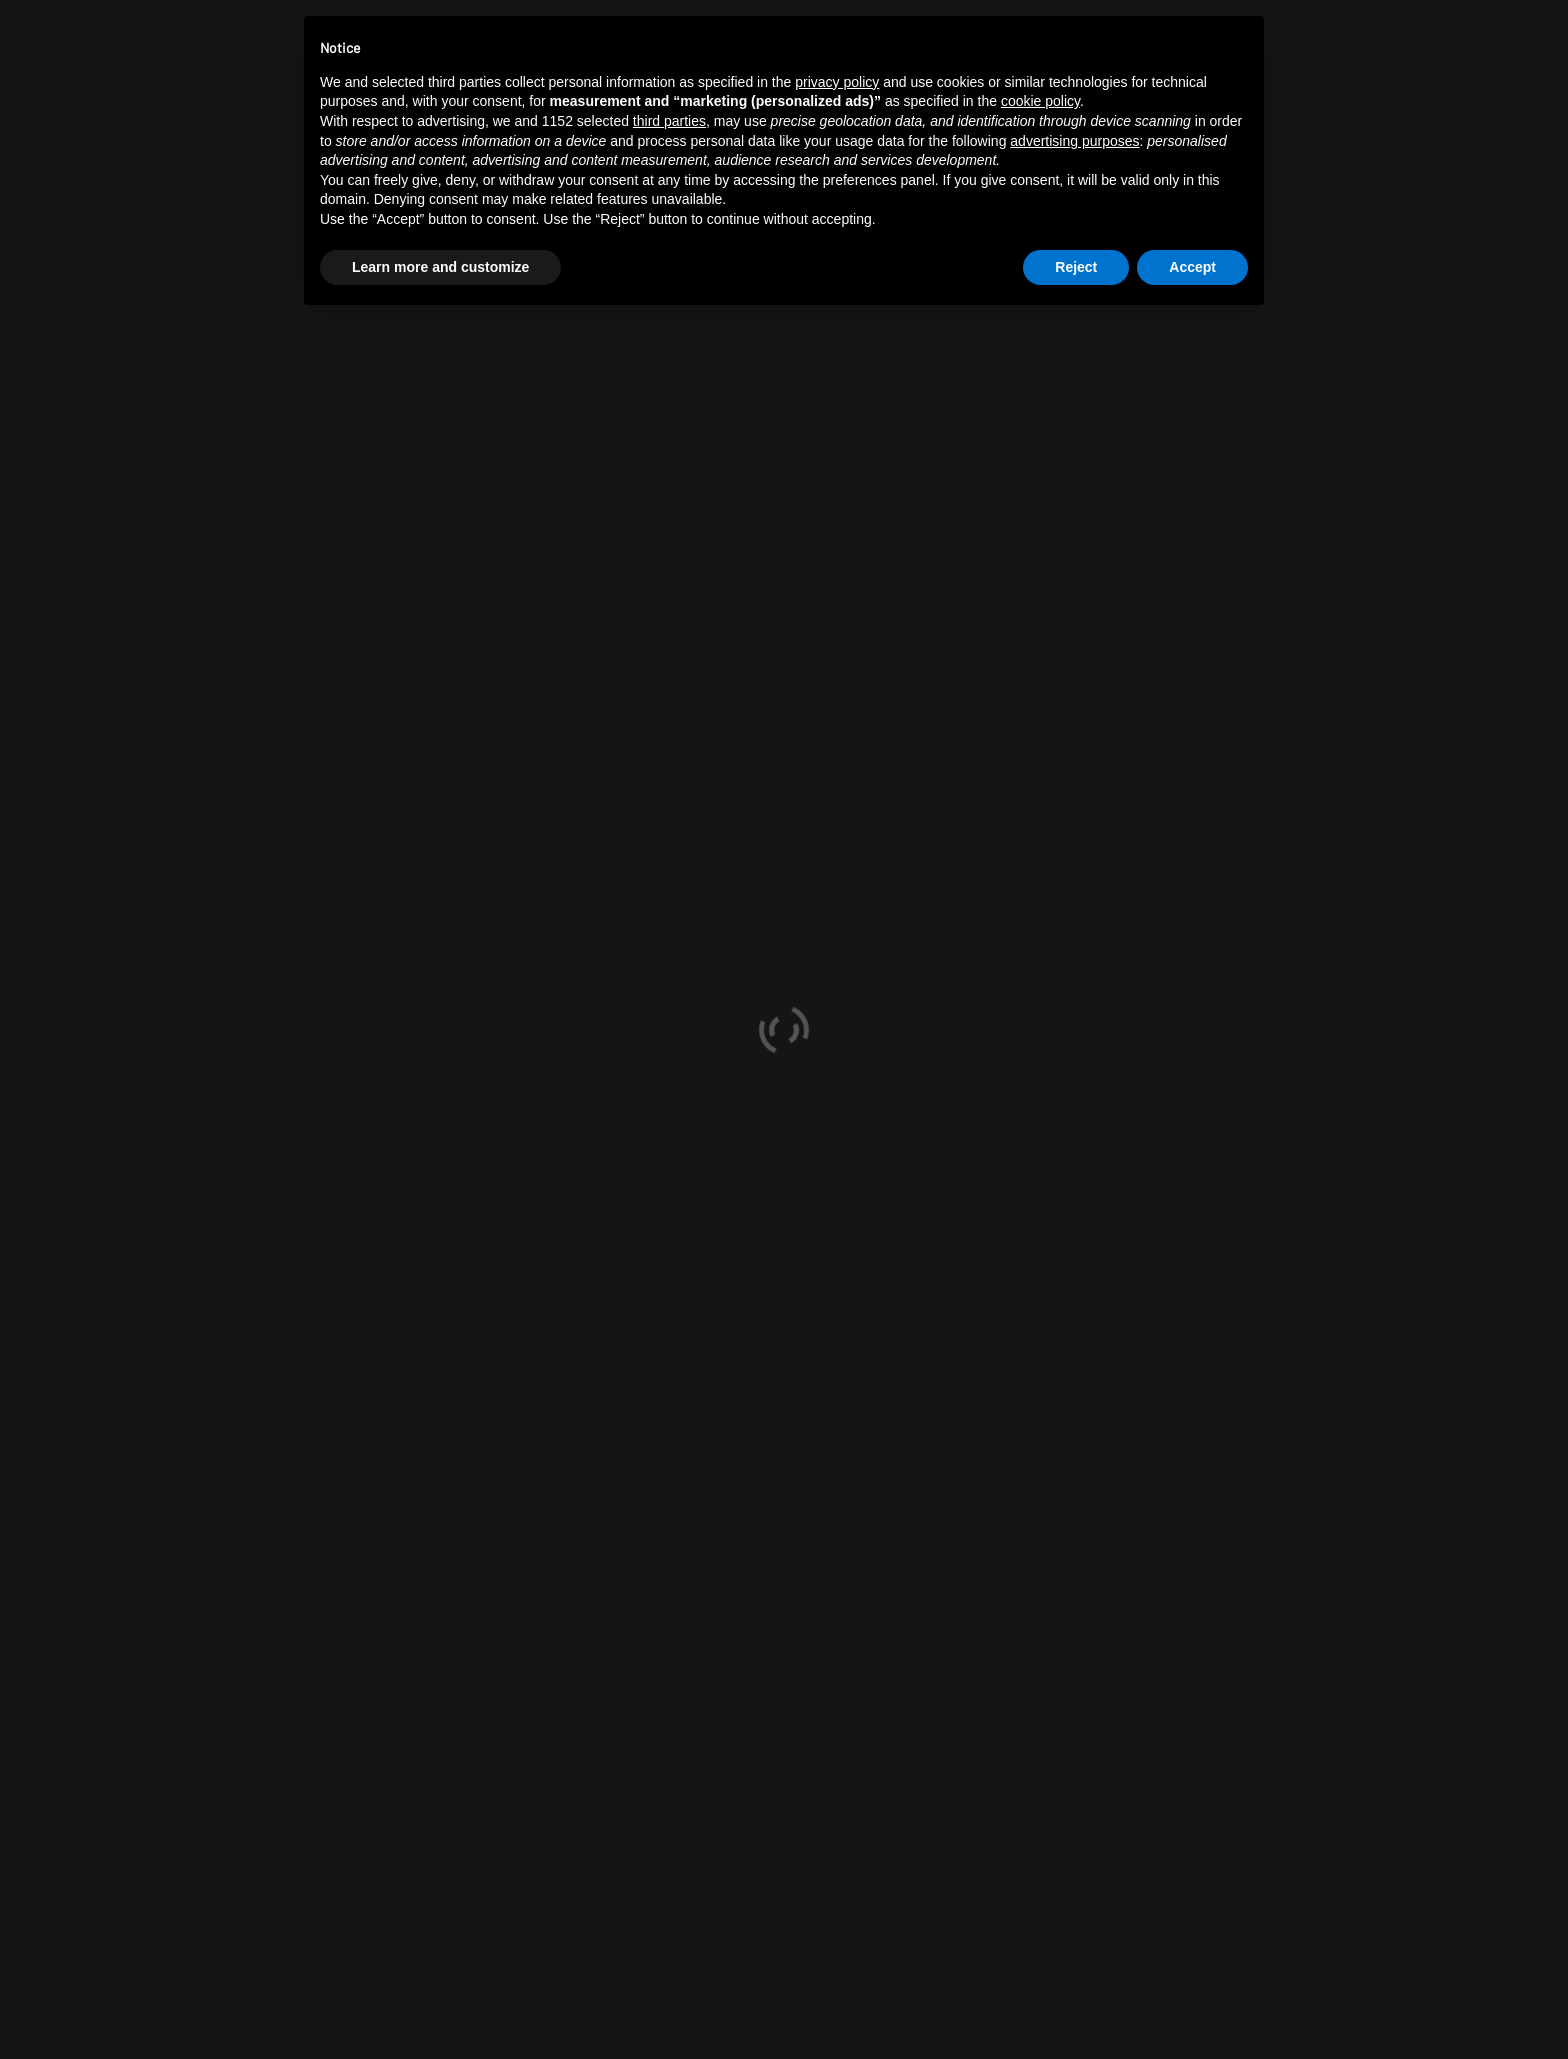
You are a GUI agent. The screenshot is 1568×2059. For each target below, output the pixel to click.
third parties (669, 121)
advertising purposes (1074, 141)
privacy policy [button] (837, 82)
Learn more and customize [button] (440, 267)
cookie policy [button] (1040, 101)
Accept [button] (1192, 267)
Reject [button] (1076, 267)
